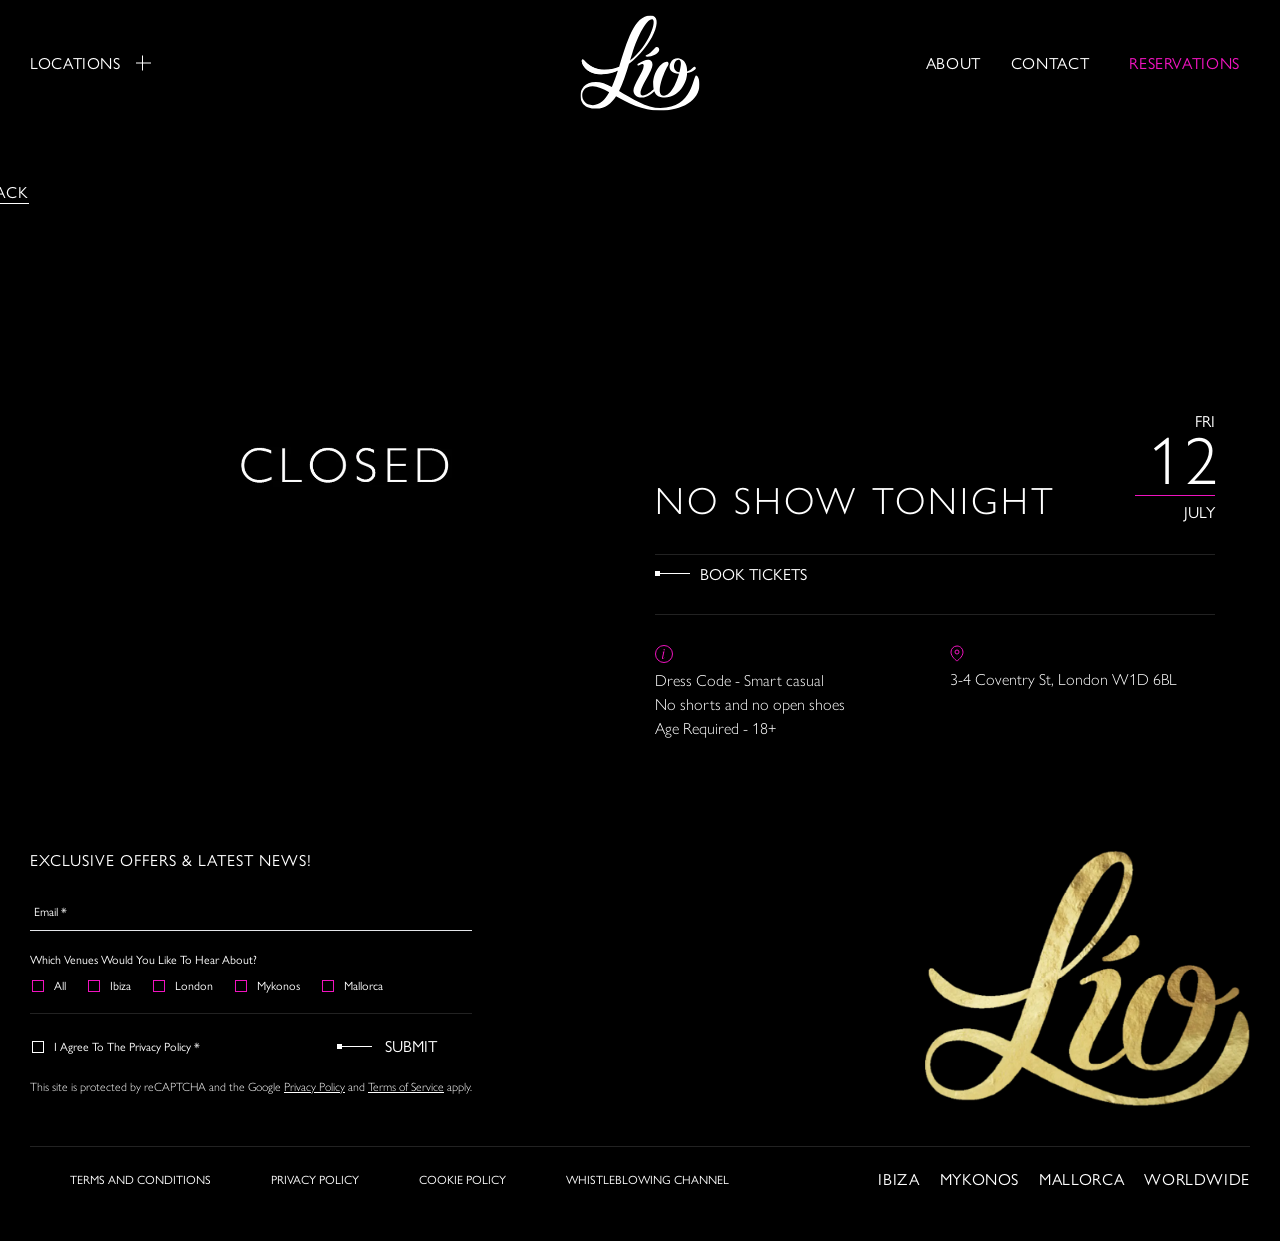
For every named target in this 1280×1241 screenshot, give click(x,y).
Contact (1050, 62)
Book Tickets (753, 573)
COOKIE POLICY (462, 1179)
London (184, 985)
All (50, 985)
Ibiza (110, 985)
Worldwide (1197, 1178)
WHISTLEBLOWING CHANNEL (647, 1179)
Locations (90, 63)
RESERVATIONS (1184, 62)
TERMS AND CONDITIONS (140, 1179)
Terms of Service (406, 1086)
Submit (411, 1045)
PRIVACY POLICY (315, 1179)
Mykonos (268, 985)
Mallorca (353, 985)
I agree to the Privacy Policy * (117, 1046)
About (953, 62)
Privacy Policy (314, 1086)
